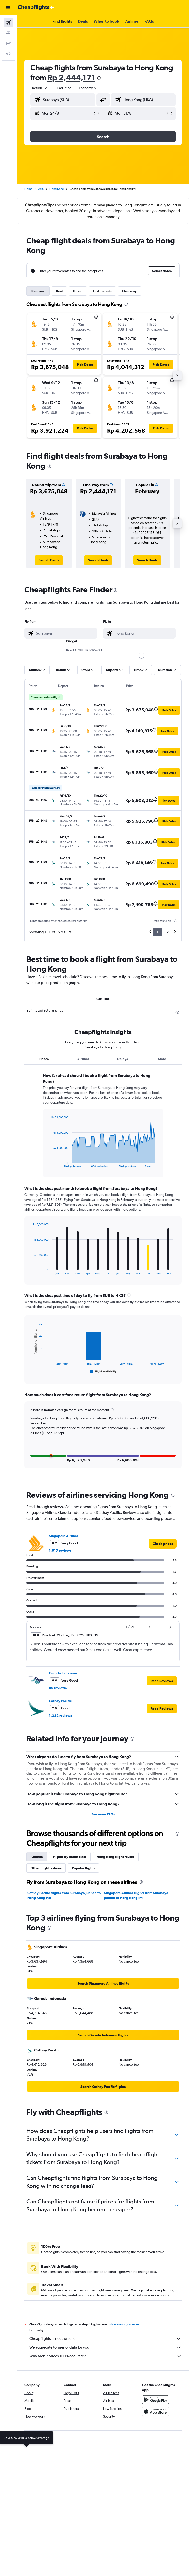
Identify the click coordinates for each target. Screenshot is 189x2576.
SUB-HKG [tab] (103, 999)
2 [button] (167, 932)
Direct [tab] (78, 291)
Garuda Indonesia (63, 1673)
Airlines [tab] (83, 1059)
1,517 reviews (60, 1550)
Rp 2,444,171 (71, 77)
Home (28, 189)
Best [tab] (59, 291)
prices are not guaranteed (124, 2324)
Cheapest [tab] (38, 291)
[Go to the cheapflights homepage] (36, 7)
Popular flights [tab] (83, 1868)
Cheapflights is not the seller (105, 2338)
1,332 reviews (60, 1715)
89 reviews (58, 1688)
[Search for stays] (8, 33)
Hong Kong (56, 189)
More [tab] (162, 1059)
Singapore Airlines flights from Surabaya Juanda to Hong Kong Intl (136, 1895)
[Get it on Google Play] (155, 2399)
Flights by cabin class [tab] (69, 1857)
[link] (49, 560)
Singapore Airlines (63, 1536)
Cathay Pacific (60, 1701)
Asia (41, 189)
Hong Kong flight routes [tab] (115, 1857)
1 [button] (157, 932)
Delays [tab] (122, 1059)
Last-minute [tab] (102, 291)
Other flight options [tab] (46, 1868)
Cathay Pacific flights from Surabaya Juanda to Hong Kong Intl (64, 1895)
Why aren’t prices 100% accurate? (105, 2356)
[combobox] (88, 87)
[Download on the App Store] (155, 2411)
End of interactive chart (30, 1370)
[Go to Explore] (8, 53)
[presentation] (99, 78)
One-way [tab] (129, 291)
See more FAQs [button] (103, 1814)
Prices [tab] (44, 1059)
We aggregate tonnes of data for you (105, 2347)
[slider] (141, 656)
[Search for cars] (8, 43)
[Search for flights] (8, 23)
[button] (8, 7)
